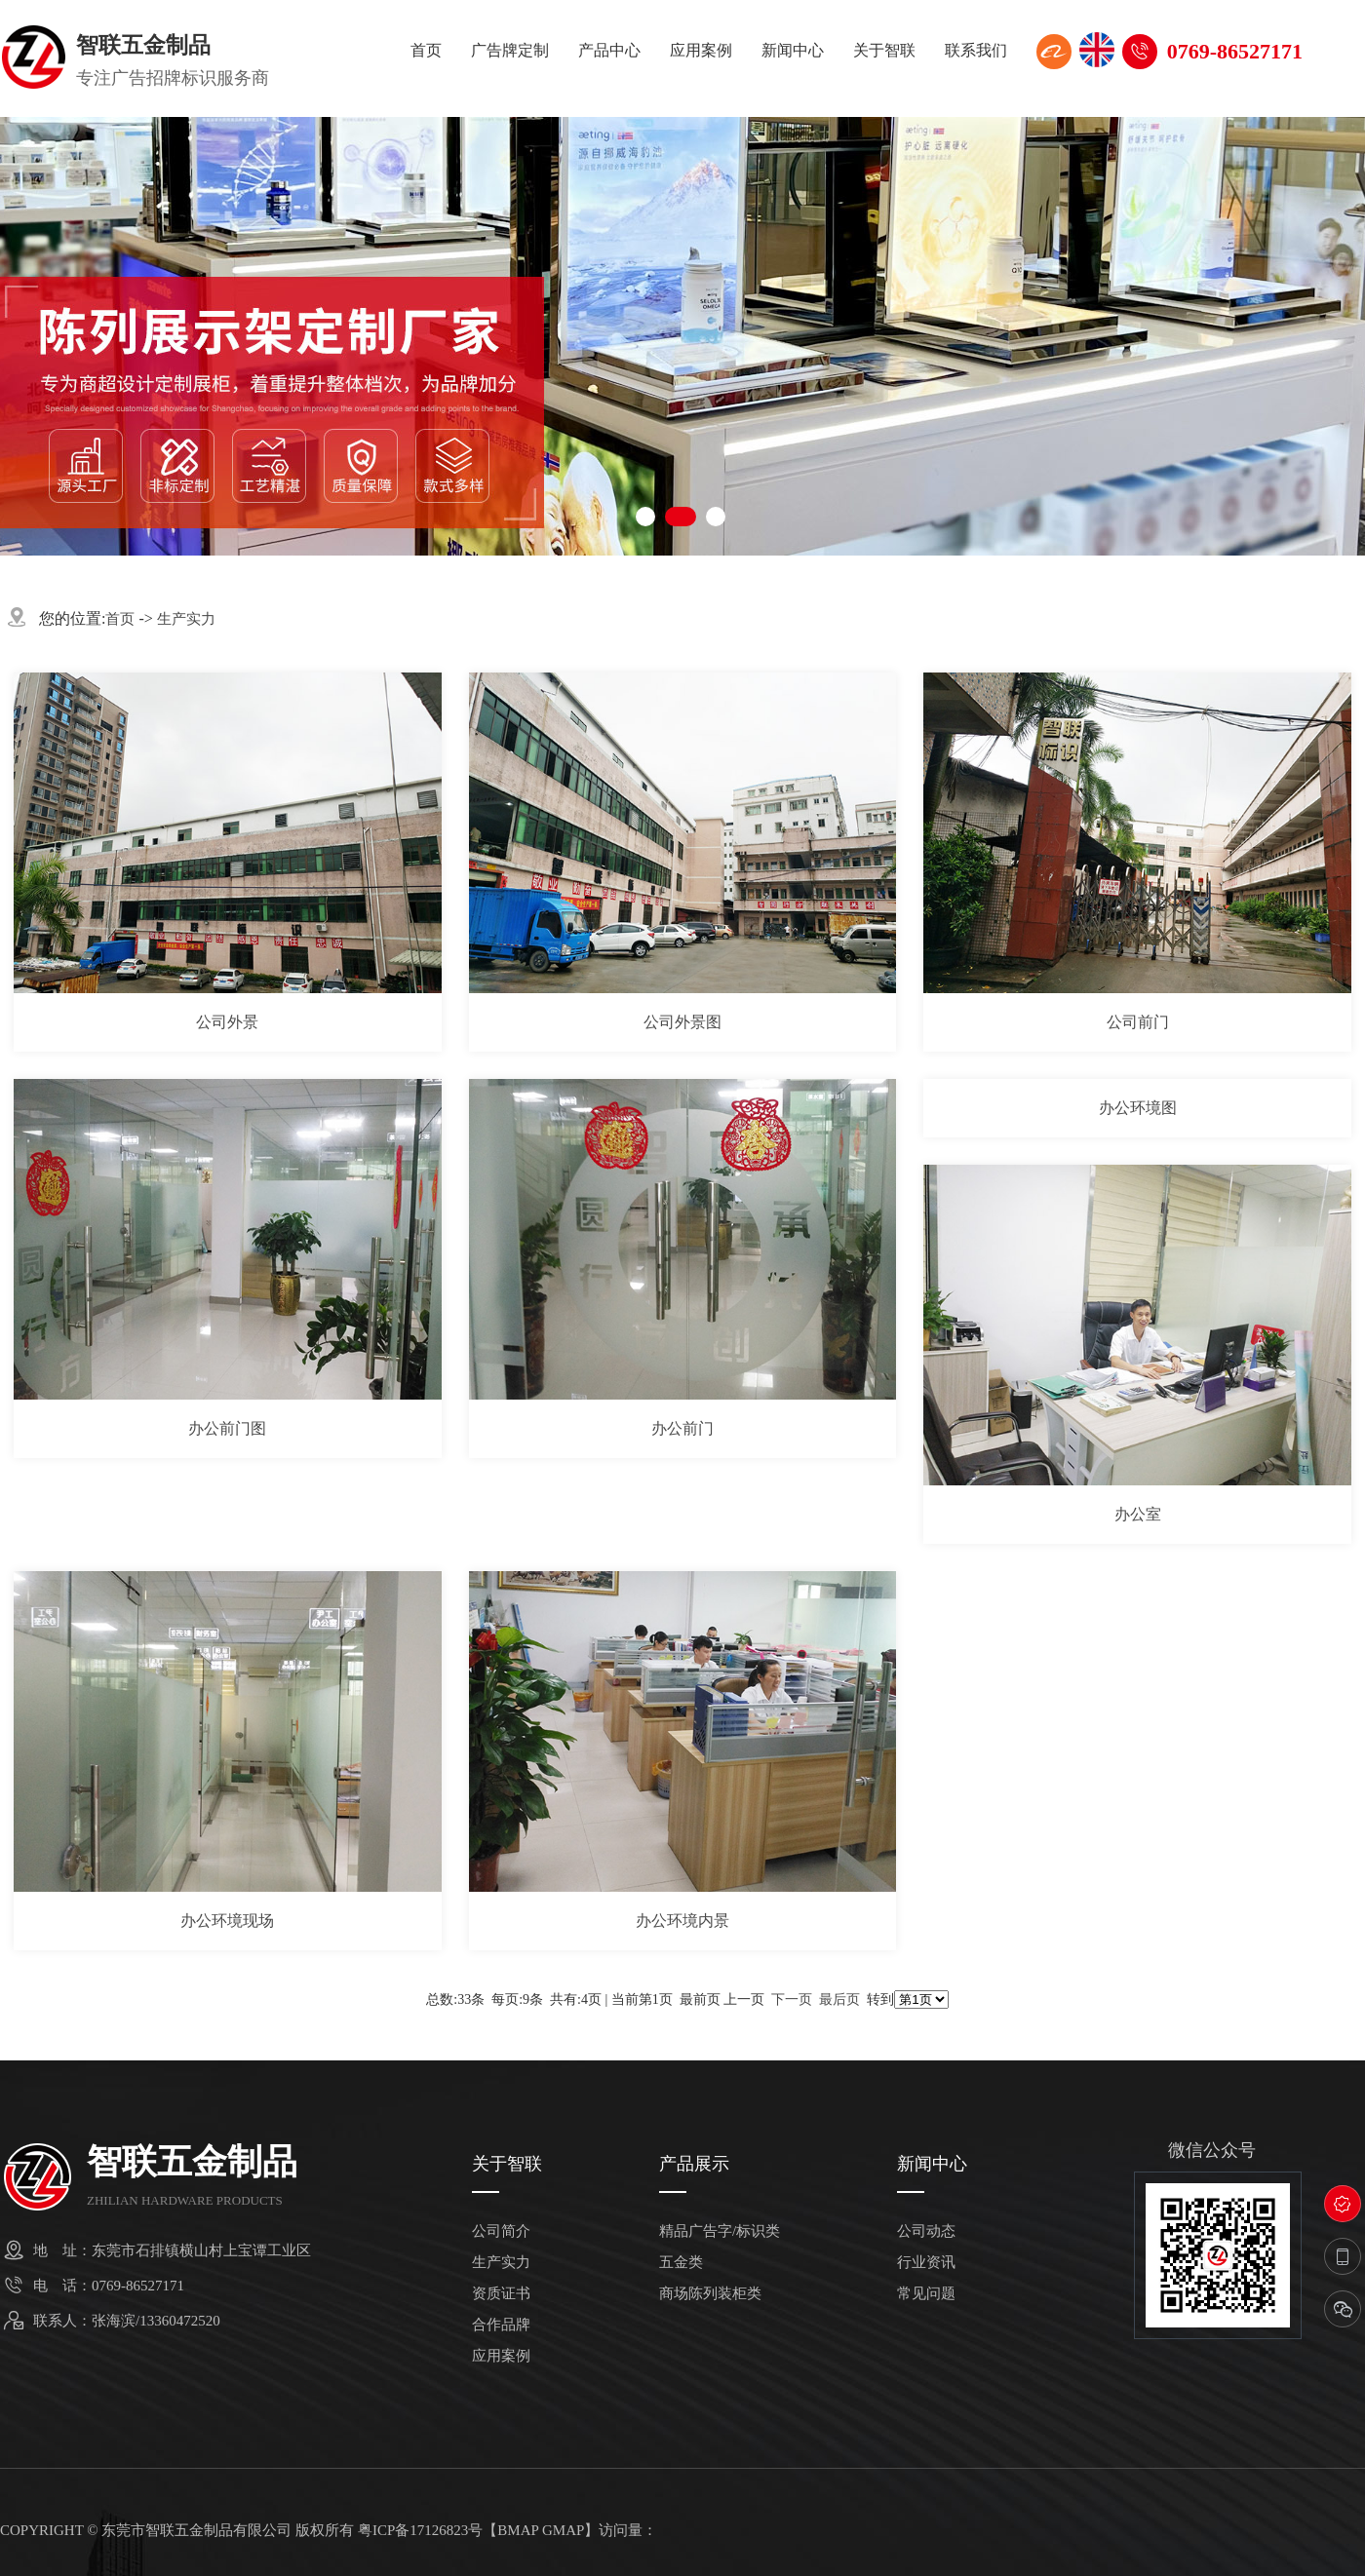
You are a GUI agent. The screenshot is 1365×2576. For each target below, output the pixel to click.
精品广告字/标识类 (719, 2231)
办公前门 (682, 1428)
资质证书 (501, 2294)
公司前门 (1138, 1022)
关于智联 (884, 50)
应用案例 (701, 50)
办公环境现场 (227, 1920)
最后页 (839, 1999)
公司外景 (227, 1022)
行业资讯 (926, 2262)
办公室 (1137, 1514)
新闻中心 (792, 50)
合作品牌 (501, 2325)
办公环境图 (1138, 1107)
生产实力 (186, 619)
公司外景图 (683, 1022)
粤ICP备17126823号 (420, 2530)
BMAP (517, 2530)
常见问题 (926, 2294)
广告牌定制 (510, 50)
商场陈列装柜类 (710, 2294)
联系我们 (976, 50)
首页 (426, 50)
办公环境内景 (682, 1920)
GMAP (563, 2530)
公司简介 (501, 2231)
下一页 (791, 1999)
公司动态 (926, 2231)
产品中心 (609, 50)
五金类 (681, 2262)
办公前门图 (227, 1428)
